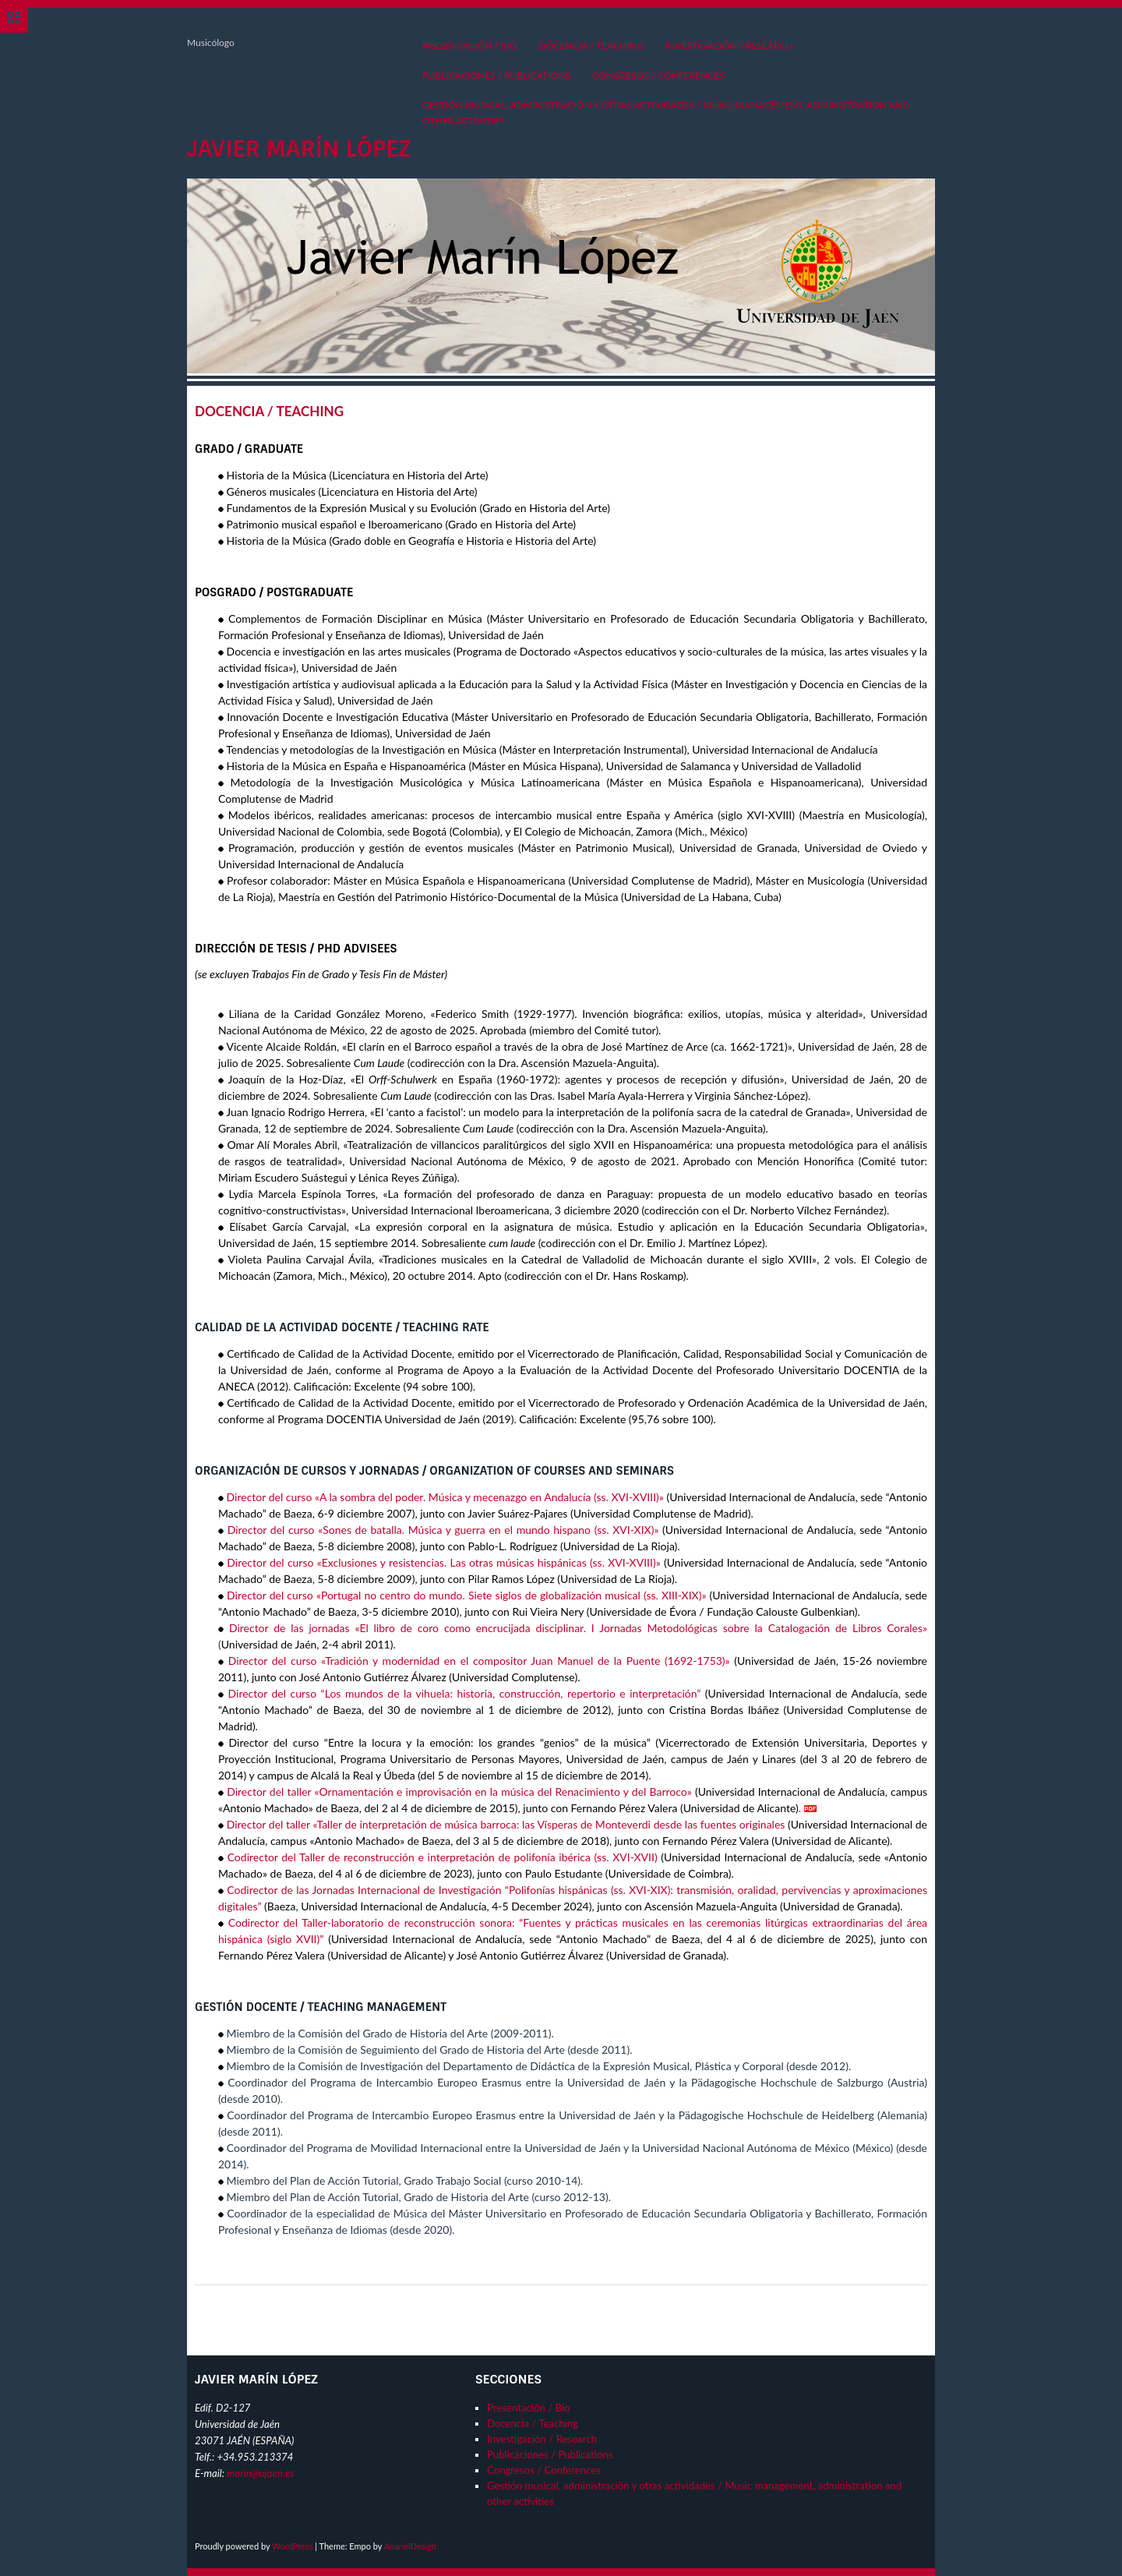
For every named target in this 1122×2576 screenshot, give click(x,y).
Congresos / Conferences (658, 75)
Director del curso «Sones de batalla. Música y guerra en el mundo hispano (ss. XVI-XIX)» (443, 1529)
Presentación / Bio (469, 45)
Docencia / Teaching (591, 45)
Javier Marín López (299, 149)
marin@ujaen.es (261, 2473)
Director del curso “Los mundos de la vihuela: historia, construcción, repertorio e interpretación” (464, 1693)
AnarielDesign (410, 2546)
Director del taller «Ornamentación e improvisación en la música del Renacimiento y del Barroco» (459, 1791)
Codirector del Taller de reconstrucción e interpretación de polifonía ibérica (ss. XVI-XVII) (443, 1857)
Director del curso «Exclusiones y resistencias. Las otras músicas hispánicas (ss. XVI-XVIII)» (443, 1562)
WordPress (292, 2546)
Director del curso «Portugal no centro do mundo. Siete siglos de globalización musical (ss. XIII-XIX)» (468, 1595)
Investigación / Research (729, 45)
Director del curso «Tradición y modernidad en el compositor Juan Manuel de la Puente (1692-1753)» (479, 1660)
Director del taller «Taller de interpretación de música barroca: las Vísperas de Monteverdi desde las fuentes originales (506, 1824)
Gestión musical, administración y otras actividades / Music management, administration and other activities (665, 112)
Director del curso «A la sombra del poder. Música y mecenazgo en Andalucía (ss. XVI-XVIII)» (445, 1497)
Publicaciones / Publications (496, 75)
